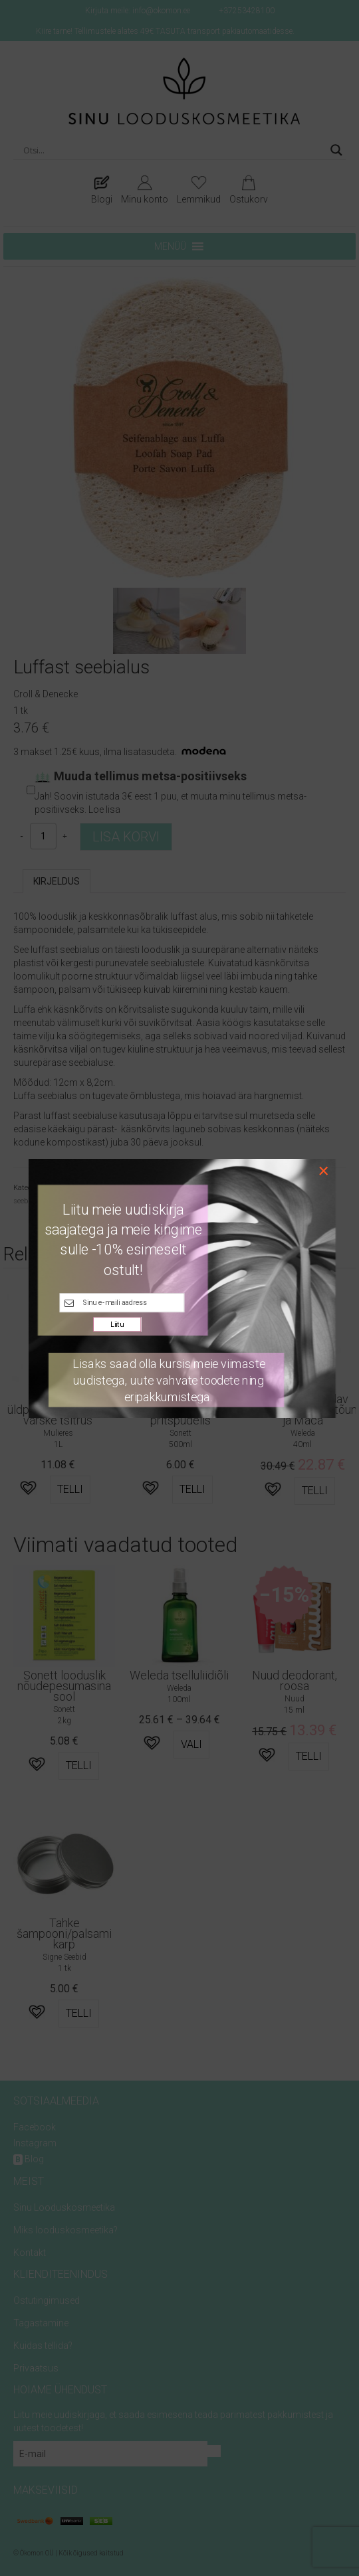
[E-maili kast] (121, 1302)
